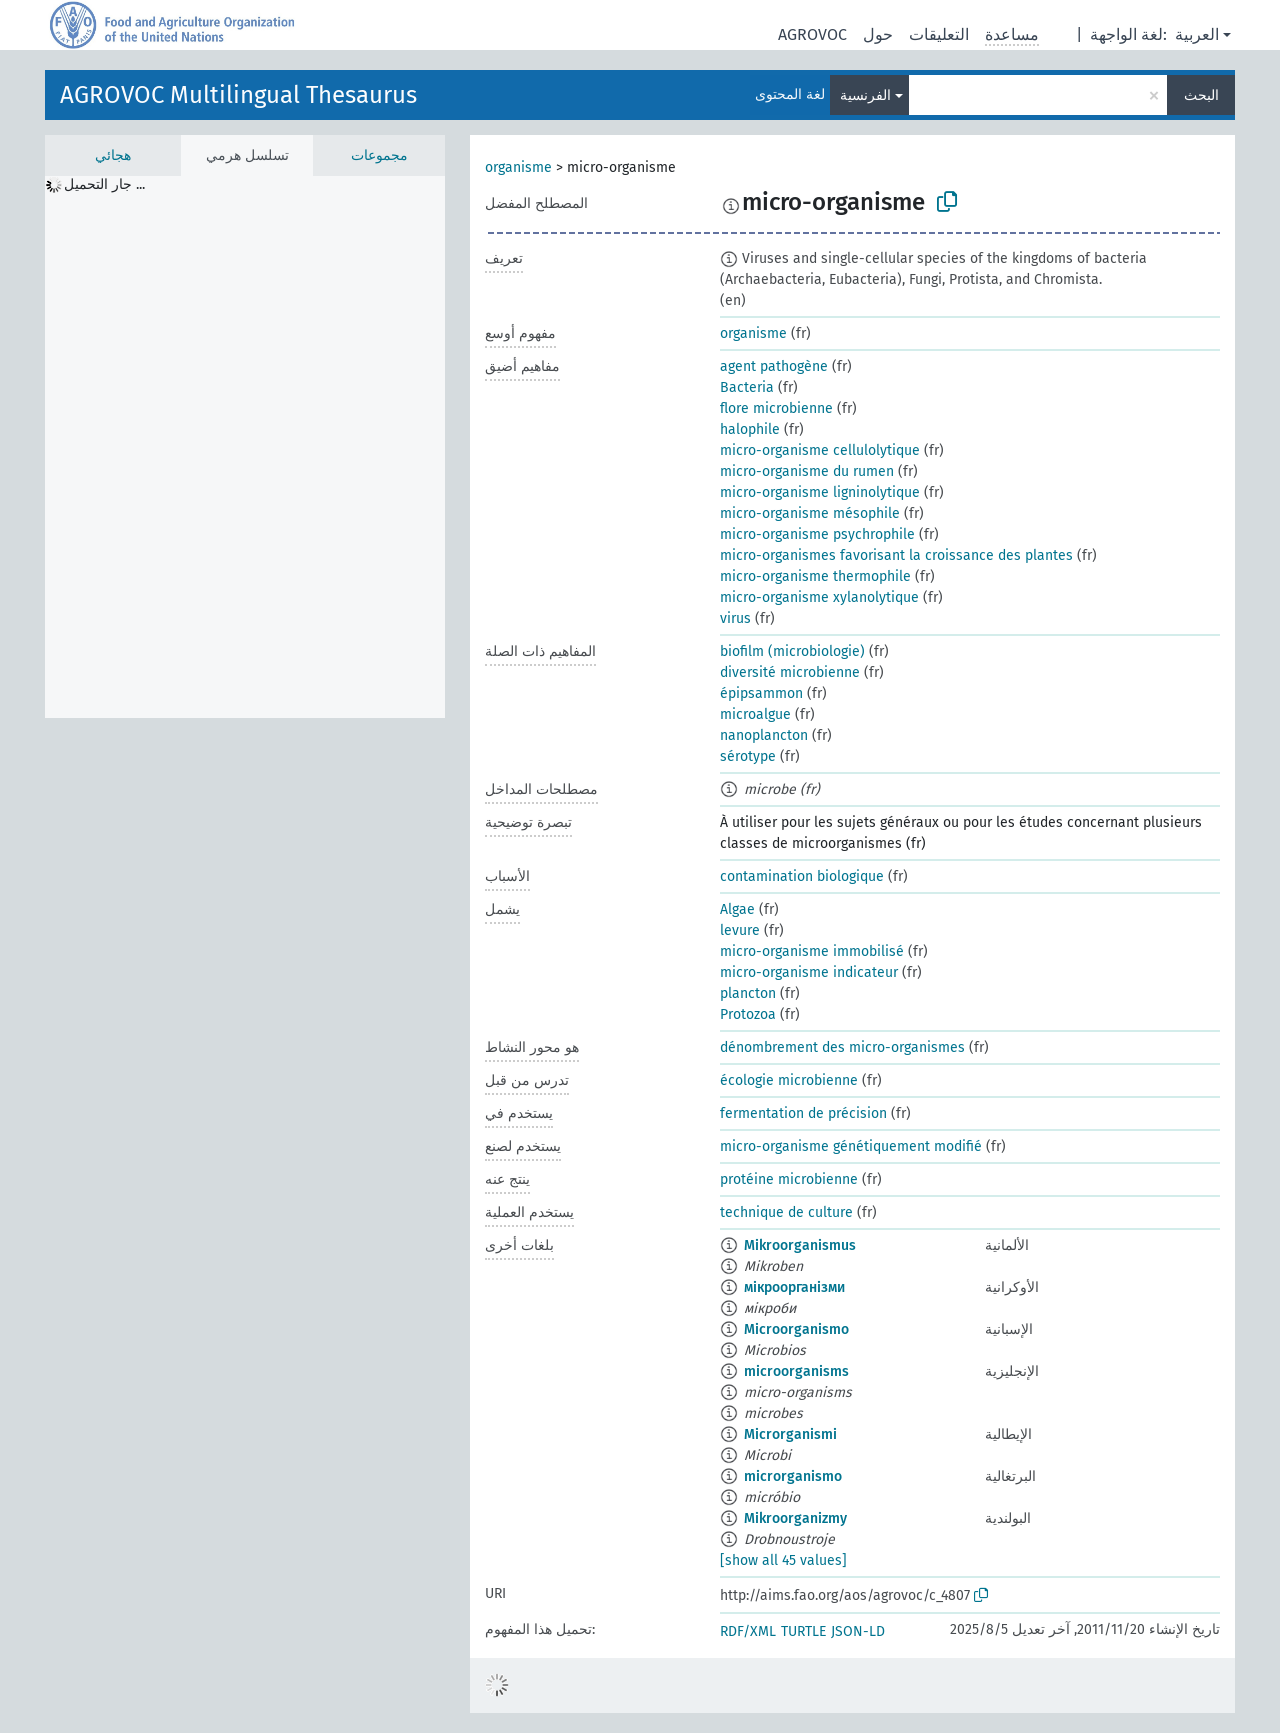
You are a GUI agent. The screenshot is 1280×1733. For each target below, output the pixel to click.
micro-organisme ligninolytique (820, 492)
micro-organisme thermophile (815, 576)
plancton (748, 993)
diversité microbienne (790, 672)
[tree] (245, 447)
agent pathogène (774, 366)
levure (740, 930)
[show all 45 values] (783, 1560)
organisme (518, 167)
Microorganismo (796, 1329)
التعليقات (939, 34)
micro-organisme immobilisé (812, 951)
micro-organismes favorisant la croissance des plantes (896, 555)
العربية (1197, 34)
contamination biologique (802, 876)
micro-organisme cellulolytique (820, 450)
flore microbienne (776, 408)
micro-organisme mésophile (810, 513)
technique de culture (786, 1212)
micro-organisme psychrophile (817, 534)
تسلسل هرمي (247, 155)
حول (878, 34)
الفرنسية (865, 95)
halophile (750, 429)
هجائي (113, 155)
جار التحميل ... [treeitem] (104, 184)
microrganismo (793, 1476)
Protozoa (748, 1014)
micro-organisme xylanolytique (819, 597)
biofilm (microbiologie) (792, 651)
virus (735, 618)
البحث (1201, 95)
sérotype (748, 756)
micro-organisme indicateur (809, 972)
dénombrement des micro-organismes (842, 1047)
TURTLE (803, 1631)
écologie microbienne (789, 1080)
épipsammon (761, 693)
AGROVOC (812, 34)
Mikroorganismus (800, 1245)
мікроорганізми (794, 1287)
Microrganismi (790, 1434)
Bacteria (747, 387)
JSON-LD (858, 1631)
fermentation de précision (803, 1113)
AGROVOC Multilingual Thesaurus (238, 95)
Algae (737, 909)
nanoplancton (764, 735)
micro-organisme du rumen (807, 471)
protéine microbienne (789, 1179)
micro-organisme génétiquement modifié (851, 1146)
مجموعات (379, 155)
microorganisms (796, 1371)
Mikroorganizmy (795, 1518)
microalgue (755, 714)
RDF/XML (748, 1631)
